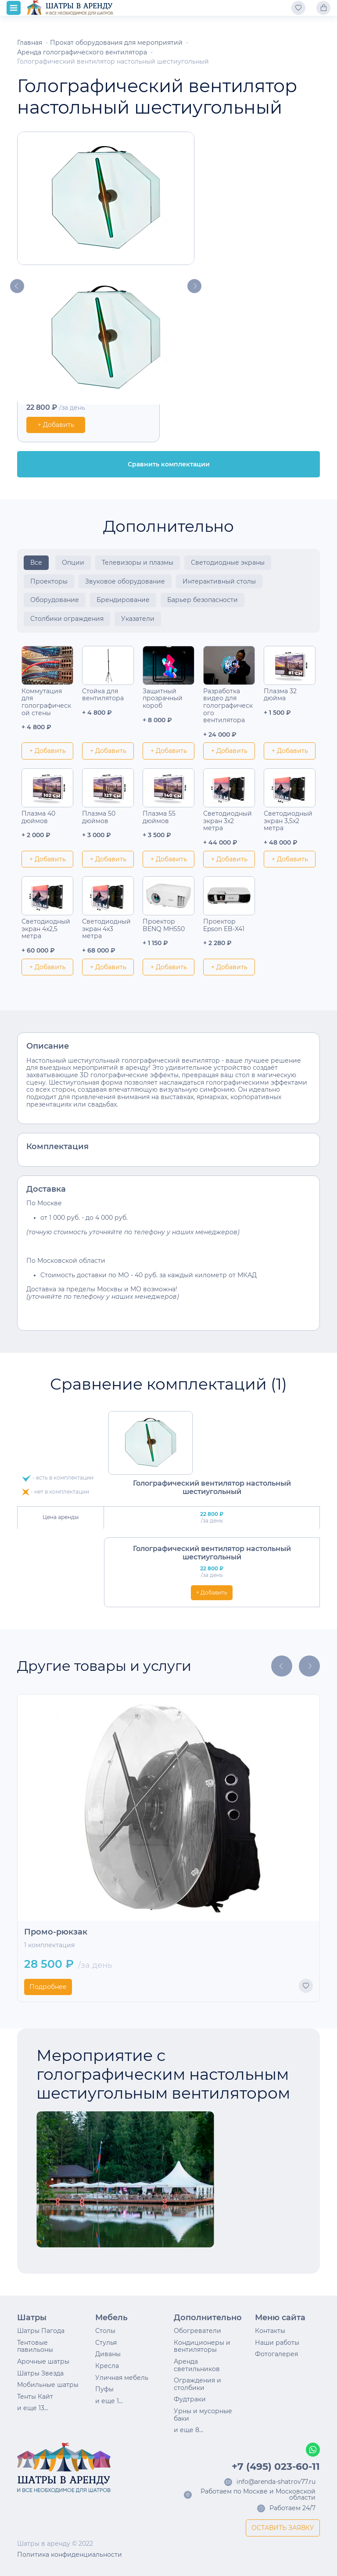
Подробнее (48, 1986)
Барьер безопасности (202, 599)
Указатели (137, 618)
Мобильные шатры (48, 2384)
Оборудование (54, 599)
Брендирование (123, 599)
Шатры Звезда (40, 2373)
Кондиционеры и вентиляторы (202, 2346)
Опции (73, 562)
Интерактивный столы (219, 581)
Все (36, 562)
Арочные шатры (43, 2361)
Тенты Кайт (35, 2396)
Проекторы (49, 581)
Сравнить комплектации (169, 464)
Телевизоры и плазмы (137, 562)
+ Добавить (56, 424)
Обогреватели (197, 2330)
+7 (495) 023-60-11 (276, 2466)
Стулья (106, 2342)
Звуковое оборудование (125, 581)
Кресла (107, 2365)
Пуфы (104, 2389)
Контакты (270, 2330)
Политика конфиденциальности (69, 2554)
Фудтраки (190, 2399)
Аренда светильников (197, 2365)
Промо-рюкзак (55, 1932)
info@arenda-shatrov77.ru (276, 2482)
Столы (105, 2330)
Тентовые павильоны (35, 2346)
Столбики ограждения (67, 618)
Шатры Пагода (41, 2330)
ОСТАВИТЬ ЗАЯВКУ (282, 2527)
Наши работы (277, 2342)
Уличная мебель (121, 2377)
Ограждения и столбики (197, 2384)
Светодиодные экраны (228, 562)
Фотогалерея (276, 2353)
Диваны (108, 2353)
